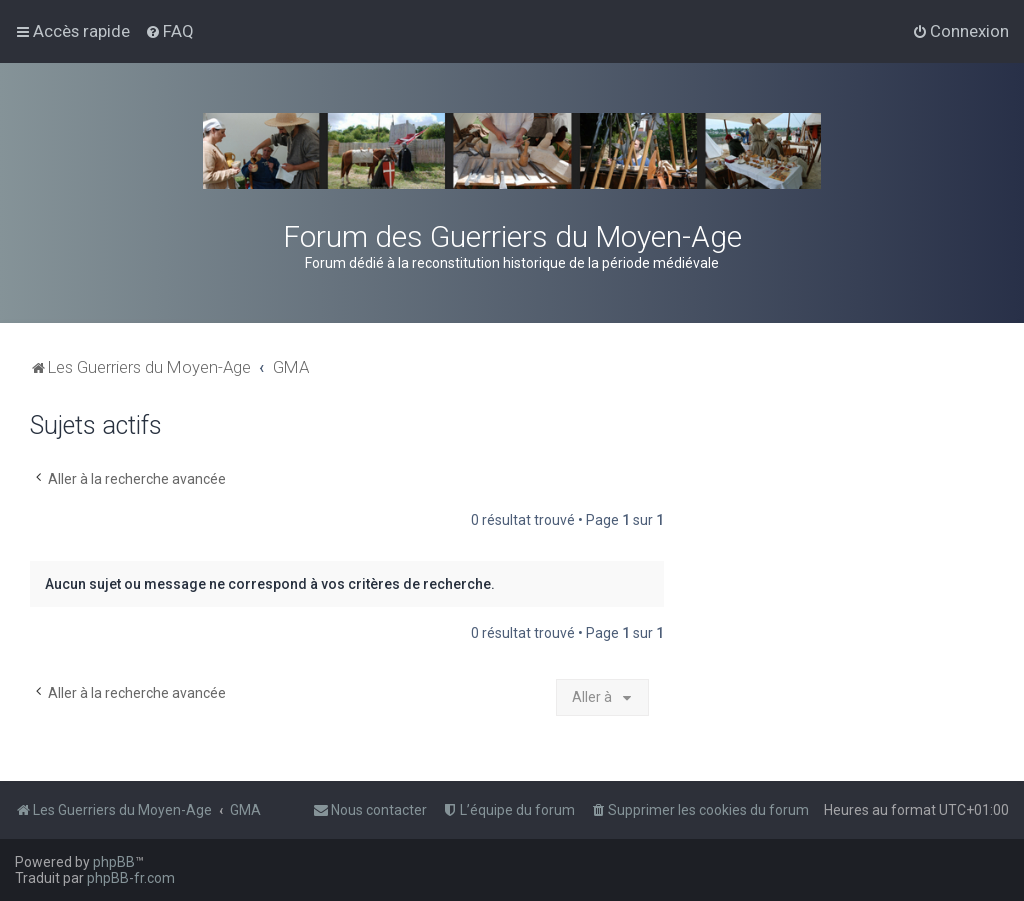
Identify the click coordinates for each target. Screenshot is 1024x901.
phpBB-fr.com (131, 878)
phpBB (114, 862)
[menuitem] (169, 31)
